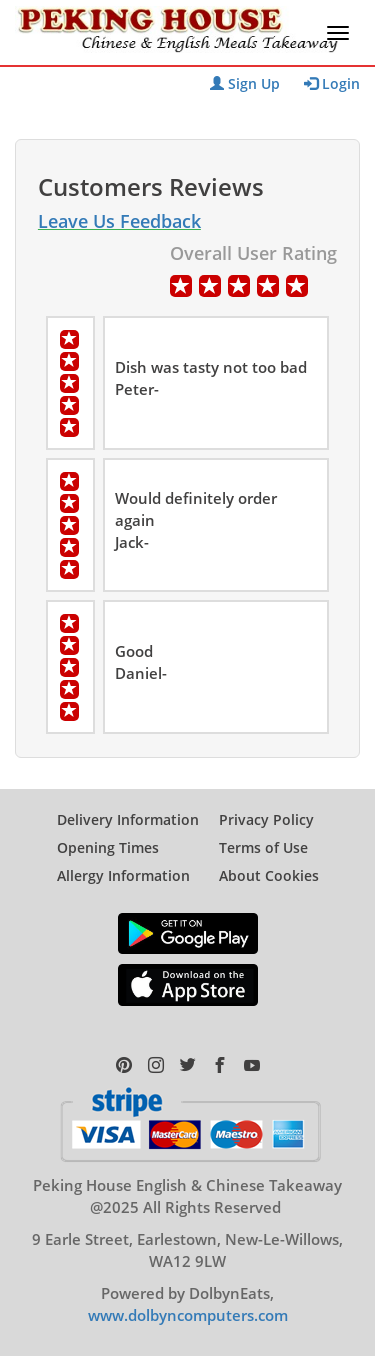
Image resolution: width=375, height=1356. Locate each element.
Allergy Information (123, 875)
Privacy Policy (266, 819)
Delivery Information (128, 819)
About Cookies (269, 875)
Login (332, 83)
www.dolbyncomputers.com (188, 1315)
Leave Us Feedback (119, 221)
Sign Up (245, 83)
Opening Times (108, 847)
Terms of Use (263, 847)
